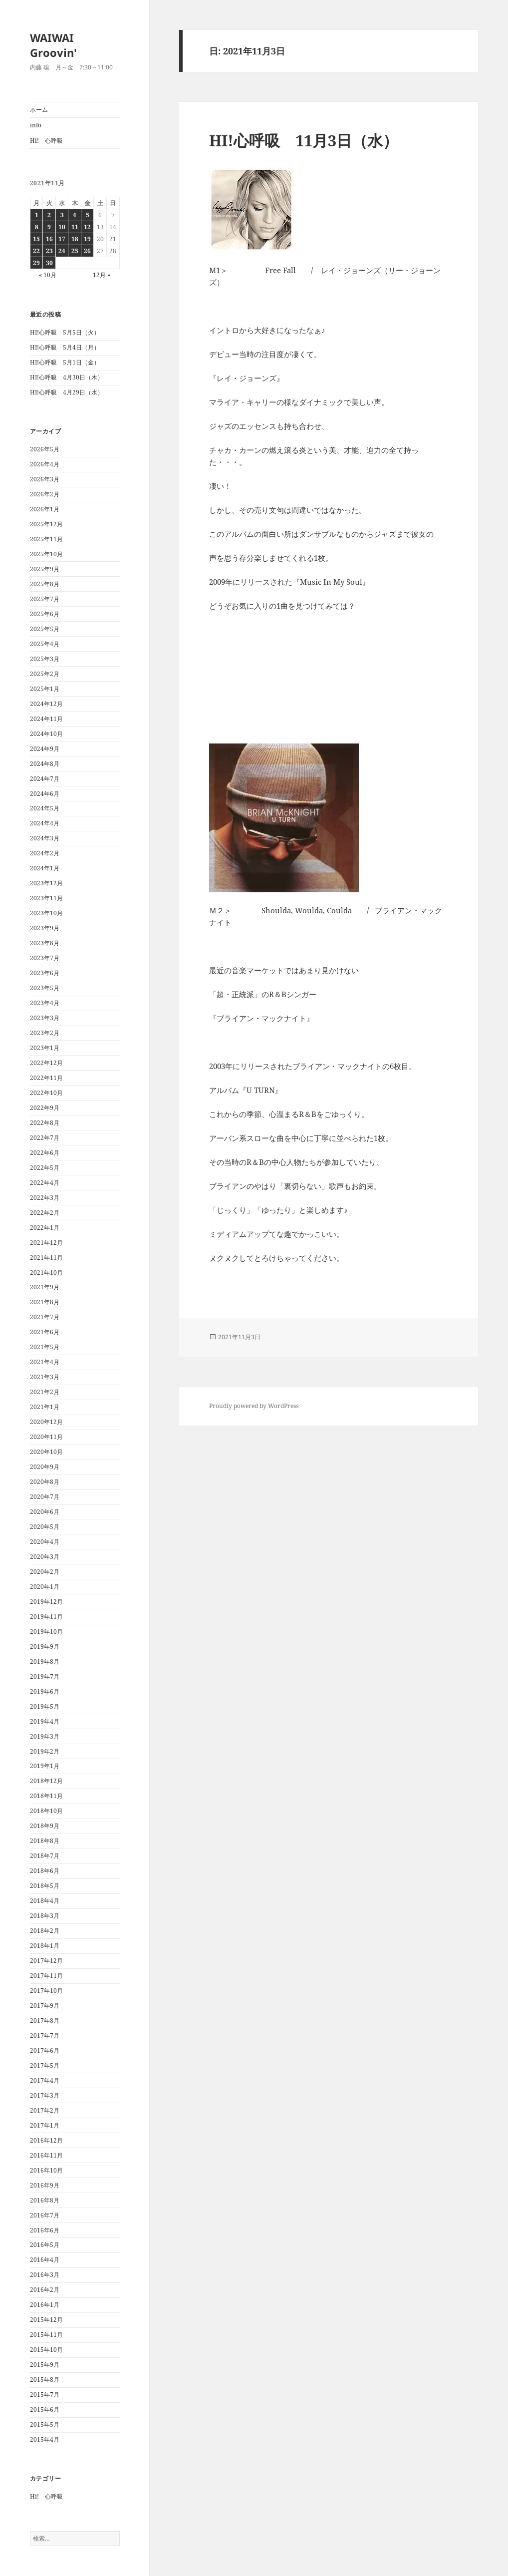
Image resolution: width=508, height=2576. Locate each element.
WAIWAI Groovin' (53, 45)
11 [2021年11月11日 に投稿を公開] (74, 227)
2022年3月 (44, 1197)
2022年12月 (46, 1063)
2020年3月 (44, 1556)
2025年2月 (44, 674)
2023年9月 (44, 928)
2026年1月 (44, 509)
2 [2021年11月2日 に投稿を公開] (49, 215)
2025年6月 (44, 614)
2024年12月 (46, 704)
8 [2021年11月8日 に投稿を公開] (36, 227)
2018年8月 (44, 1841)
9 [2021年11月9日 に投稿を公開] (49, 227)
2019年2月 (44, 1751)
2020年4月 (44, 1541)
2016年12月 (46, 2140)
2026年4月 (44, 464)
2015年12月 (46, 2319)
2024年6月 (44, 793)
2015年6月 (44, 2409)
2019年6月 (44, 1691)
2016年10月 (46, 2170)
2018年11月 (46, 1796)
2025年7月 (44, 599)
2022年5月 (44, 1167)
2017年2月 (44, 2110)
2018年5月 (44, 1885)
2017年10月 (46, 1990)
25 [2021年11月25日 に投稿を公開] (74, 251)
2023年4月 (44, 1003)
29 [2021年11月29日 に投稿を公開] (36, 263)
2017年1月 (44, 2125)
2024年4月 (44, 823)
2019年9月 (44, 1646)
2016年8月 (44, 2200)
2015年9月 (44, 2364)
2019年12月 (46, 1601)
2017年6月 (44, 2050)
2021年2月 (44, 1392)
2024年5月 (44, 808)
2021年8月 (44, 1302)
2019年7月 (44, 1676)
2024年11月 (46, 719)
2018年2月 (44, 1930)
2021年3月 (44, 1377)
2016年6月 (44, 2230)
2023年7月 (44, 958)
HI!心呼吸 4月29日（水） (66, 392)
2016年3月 (44, 2274)
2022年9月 (44, 1108)
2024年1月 (44, 868)
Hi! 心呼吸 (46, 140)
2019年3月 (44, 1736)
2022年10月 (46, 1093)
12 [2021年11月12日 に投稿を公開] (87, 227)
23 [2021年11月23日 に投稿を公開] (49, 251)
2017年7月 (44, 2035)
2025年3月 (44, 659)
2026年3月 (44, 479)
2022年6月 (44, 1152)
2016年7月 (44, 2215)
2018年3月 (44, 1915)
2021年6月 (44, 1332)
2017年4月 (44, 2080)
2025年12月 (46, 524)
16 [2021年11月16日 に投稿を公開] (49, 239)
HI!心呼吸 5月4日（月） (65, 347)
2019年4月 (44, 1721)
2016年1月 (44, 2304)
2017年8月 (44, 2020)
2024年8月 (44, 763)
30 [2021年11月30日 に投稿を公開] (49, 263)
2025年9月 (44, 569)
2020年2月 (44, 1571)
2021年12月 (46, 1242)
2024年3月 (44, 838)
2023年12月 (46, 883)
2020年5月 (44, 1526)
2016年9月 (44, 2185)
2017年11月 (46, 1975)
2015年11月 (46, 2334)
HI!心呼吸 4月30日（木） (66, 377)
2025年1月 (44, 689)
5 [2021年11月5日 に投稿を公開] (87, 215)
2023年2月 (44, 1033)
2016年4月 (44, 2259)
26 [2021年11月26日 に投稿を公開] (87, 251)
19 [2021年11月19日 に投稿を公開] (87, 239)
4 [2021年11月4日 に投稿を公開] (74, 215)
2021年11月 (46, 1257)
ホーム (39, 109)
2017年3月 (44, 2095)
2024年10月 (46, 734)
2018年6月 (44, 1870)
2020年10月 (46, 1452)
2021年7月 (44, 1317)
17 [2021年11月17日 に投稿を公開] (61, 239)
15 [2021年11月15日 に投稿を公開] (36, 239)
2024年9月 (44, 748)
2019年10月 (46, 1631)
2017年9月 (44, 2005)
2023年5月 (44, 988)
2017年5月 (44, 2065)
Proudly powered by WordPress (253, 1406)
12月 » (101, 275)
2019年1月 (44, 1766)
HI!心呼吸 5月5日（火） (65, 332)
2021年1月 (44, 1407)
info (35, 125)
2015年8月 (44, 2379)
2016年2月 (44, 2289)
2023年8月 (44, 943)
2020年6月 (44, 1511)
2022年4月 (44, 1182)
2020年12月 (46, 1422)
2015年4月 (44, 2439)
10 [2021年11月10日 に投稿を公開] (61, 227)
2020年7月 (44, 1496)
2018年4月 (44, 1900)
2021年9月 (44, 1287)
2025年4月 (44, 644)
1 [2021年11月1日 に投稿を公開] (36, 215)
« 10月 (47, 275)
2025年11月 (46, 539)
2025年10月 (46, 554)
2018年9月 (44, 1826)
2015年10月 (46, 2349)
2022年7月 (44, 1137)
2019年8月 (44, 1661)
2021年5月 (44, 1347)
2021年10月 (46, 1272)
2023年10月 (46, 913)
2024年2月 (44, 853)
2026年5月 (44, 449)
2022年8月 (44, 1122)
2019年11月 (46, 1616)
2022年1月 (44, 1227)
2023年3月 (44, 1018)
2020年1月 (44, 1586)
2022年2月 (44, 1212)
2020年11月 (46, 1437)
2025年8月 (44, 584)
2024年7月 (44, 778)
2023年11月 (46, 898)
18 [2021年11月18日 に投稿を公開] (74, 239)
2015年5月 (44, 2424)
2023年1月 (44, 1048)
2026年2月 (44, 494)
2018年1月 (44, 1945)
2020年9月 (44, 1467)
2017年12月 (46, 1960)
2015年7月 (44, 2394)
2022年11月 (46, 1078)
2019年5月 (44, 1706)
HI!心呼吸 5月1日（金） (65, 362)
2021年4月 (44, 1362)
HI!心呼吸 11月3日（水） (303, 140)
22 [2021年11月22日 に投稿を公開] (36, 251)
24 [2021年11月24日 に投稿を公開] (61, 251)
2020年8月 (44, 1481)
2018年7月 (44, 1855)
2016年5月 (44, 2244)
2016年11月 (46, 2155)
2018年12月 (46, 1781)
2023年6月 (44, 973)
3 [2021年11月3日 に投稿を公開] (62, 215)
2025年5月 (44, 629)
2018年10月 (46, 1811)
